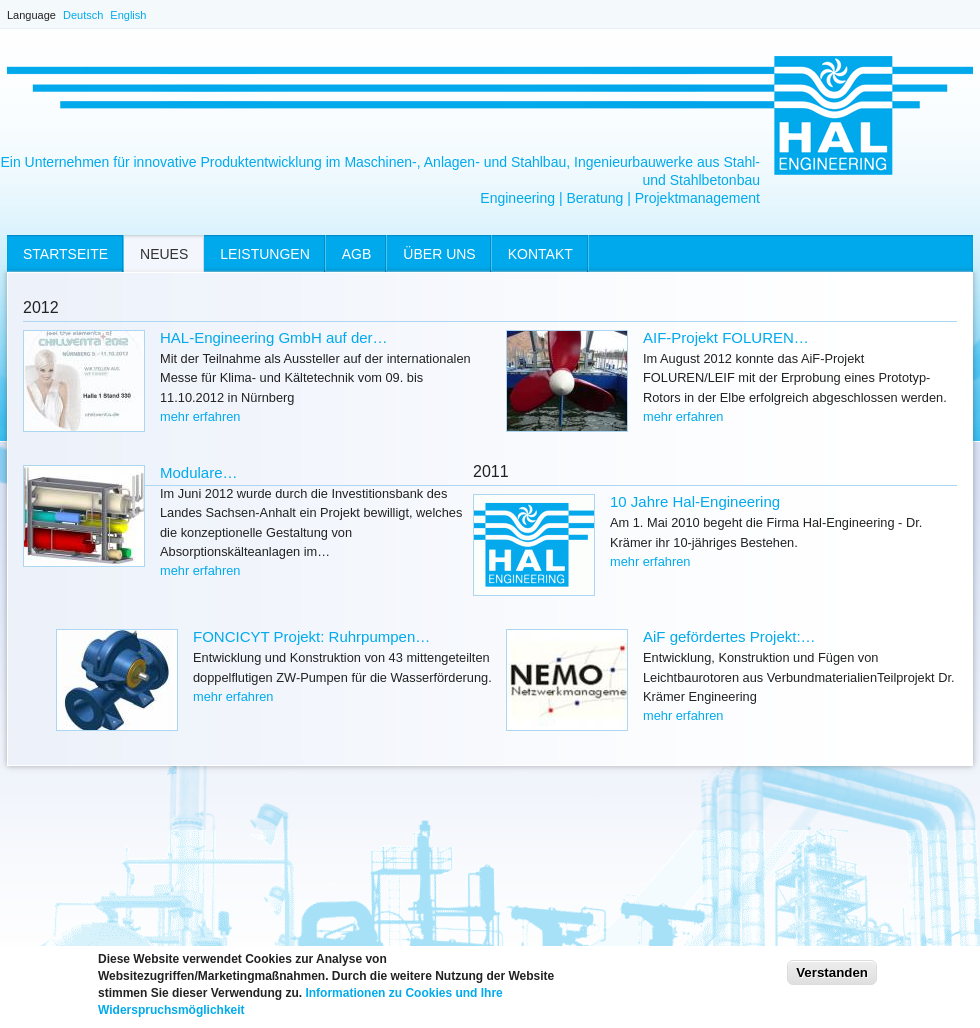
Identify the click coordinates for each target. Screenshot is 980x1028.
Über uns (439, 254)
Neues (164, 254)
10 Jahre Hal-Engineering (695, 501)
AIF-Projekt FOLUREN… (726, 337)
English (128, 15)
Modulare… (199, 472)
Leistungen (264, 254)
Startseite (65, 254)
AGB (357, 254)
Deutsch (83, 15)
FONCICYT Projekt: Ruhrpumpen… (311, 636)
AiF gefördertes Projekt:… (729, 636)
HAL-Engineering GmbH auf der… (274, 337)
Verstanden (832, 978)
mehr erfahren (200, 416)
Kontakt (540, 254)
